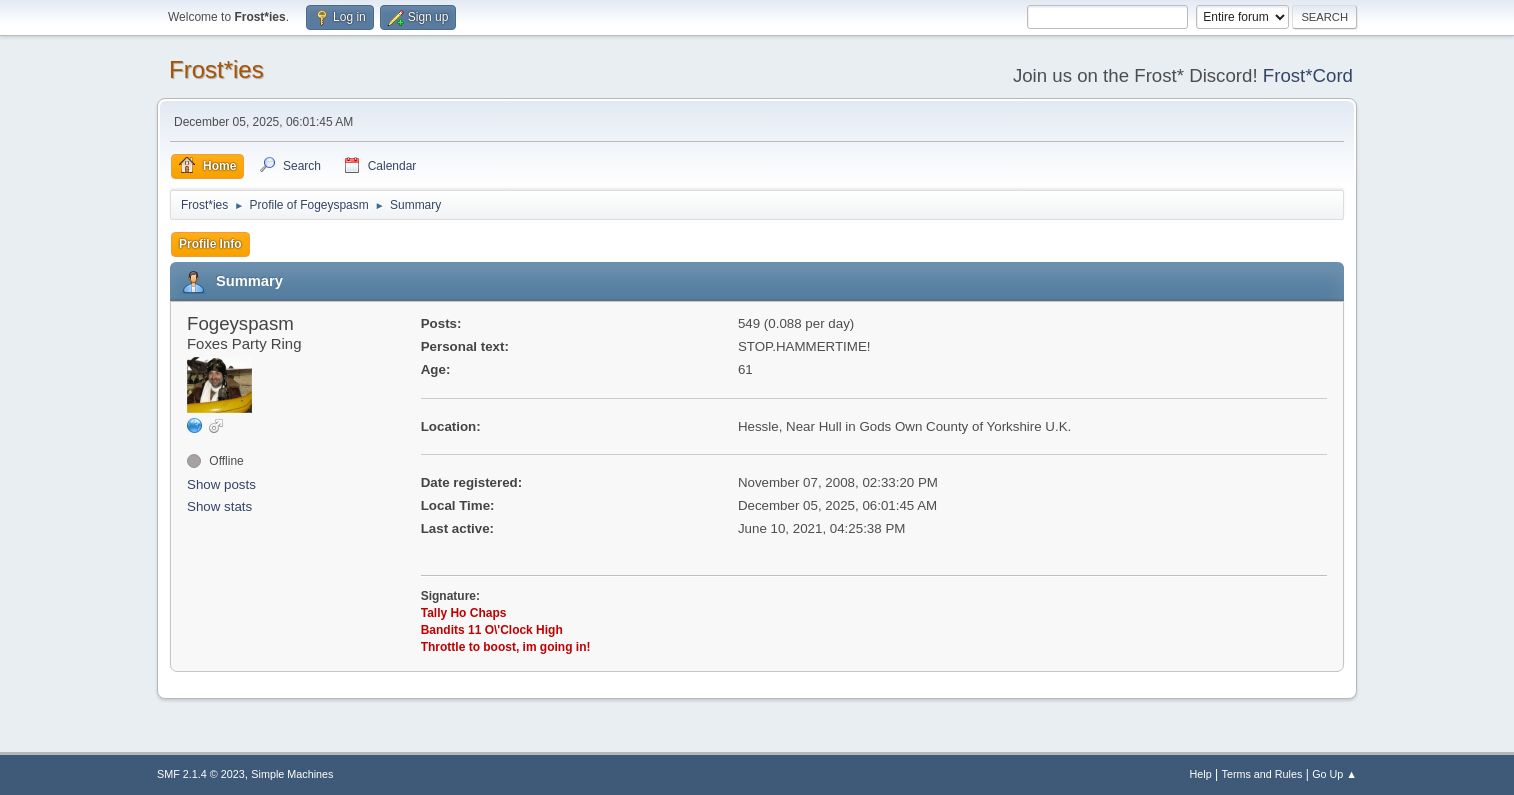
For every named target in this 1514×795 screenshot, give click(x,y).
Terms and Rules (1262, 774)
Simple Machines (292, 774)
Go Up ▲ (1334, 774)
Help (1201, 774)
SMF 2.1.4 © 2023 (201, 774)
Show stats (219, 506)
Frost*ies (216, 69)
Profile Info (210, 244)
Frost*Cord (1308, 75)
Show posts (221, 484)
